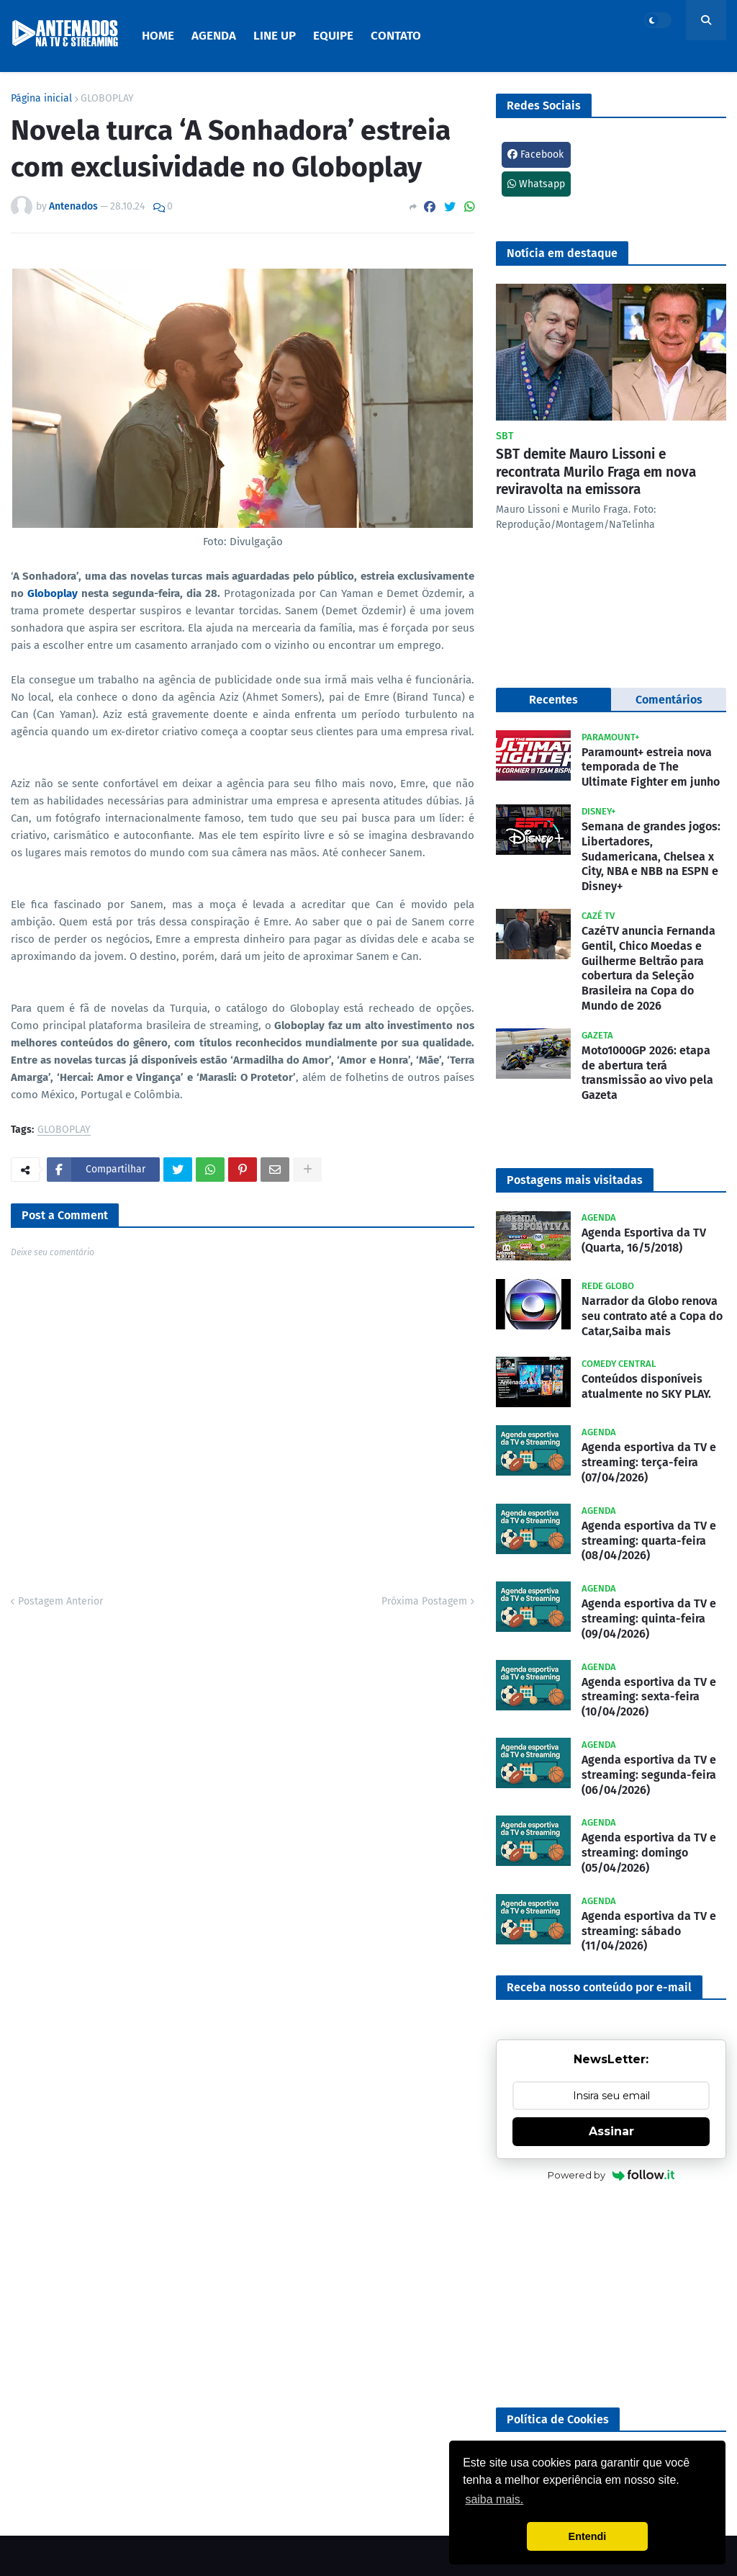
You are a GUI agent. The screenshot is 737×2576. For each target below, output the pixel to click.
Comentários (669, 699)
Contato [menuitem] (396, 35)
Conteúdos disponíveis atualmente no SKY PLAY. (646, 1386)
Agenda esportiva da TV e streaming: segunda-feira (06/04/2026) (649, 1775)
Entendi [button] (588, 2536)
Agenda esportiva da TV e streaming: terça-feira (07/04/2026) (649, 1462)
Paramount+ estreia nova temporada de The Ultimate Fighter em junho (651, 767)
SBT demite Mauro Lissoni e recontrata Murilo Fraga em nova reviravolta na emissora (596, 472)
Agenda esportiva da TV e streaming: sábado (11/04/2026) (649, 1931)
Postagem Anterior (60, 1601)
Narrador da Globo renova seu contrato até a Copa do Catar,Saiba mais (652, 1316)
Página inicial (41, 99)
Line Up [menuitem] (274, 35)
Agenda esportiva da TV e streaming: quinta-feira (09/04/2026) (649, 1619)
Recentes (553, 699)
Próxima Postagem (424, 1601)
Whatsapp (536, 184)
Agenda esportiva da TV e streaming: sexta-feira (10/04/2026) (649, 1697)
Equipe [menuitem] (333, 35)
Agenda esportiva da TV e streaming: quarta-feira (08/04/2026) (649, 1541)
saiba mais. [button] (494, 2499)
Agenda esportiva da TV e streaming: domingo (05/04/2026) (649, 1853)
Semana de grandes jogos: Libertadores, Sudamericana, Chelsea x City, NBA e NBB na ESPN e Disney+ (651, 856)
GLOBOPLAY (107, 99)
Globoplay (54, 593)
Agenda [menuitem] (213, 35)
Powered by (611, 2175)
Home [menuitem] (158, 35)
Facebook (535, 154)
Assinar (611, 2131)
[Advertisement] (611, 2296)
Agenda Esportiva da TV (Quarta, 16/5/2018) (644, 1240)
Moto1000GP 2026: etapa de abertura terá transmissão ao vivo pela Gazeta (647, 1073)
